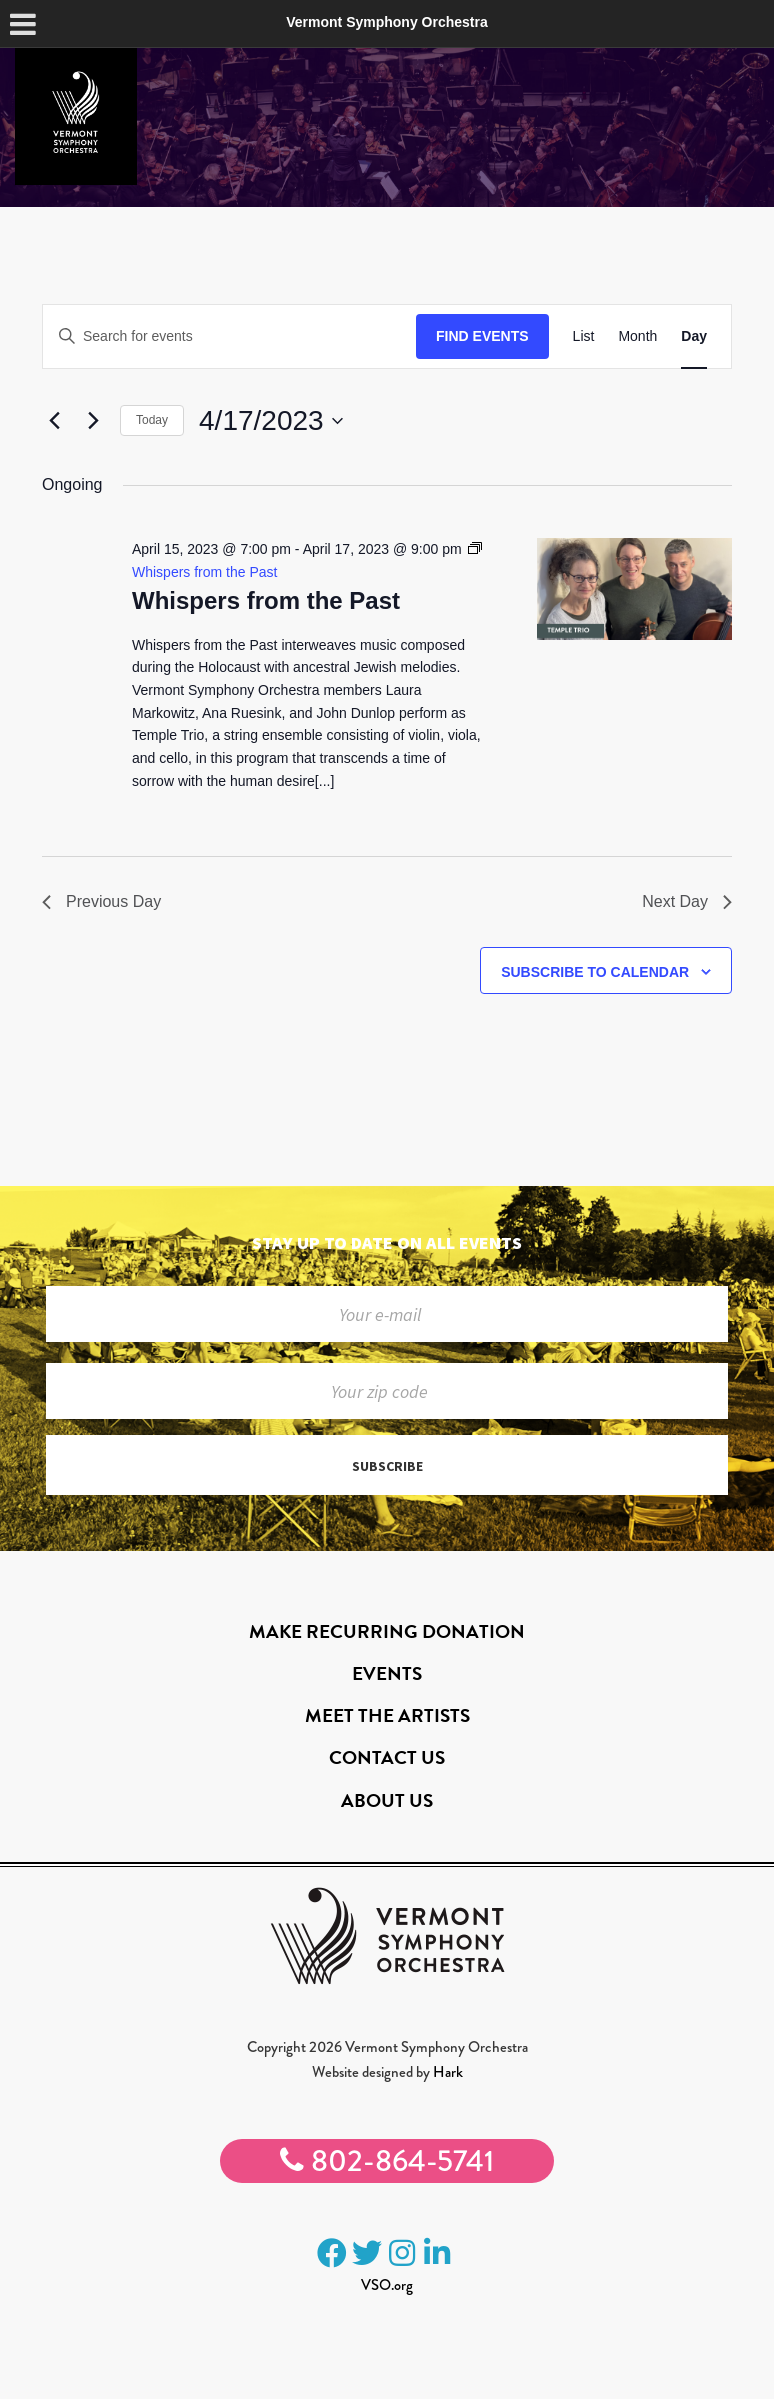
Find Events (482, 336)
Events (387, 1673)
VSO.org (387, 2285)
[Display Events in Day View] (694, 336)
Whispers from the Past (266, 600)
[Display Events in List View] (584, 336)
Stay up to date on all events (387, 1242)
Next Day (687, 901)
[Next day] (93, 421)
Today (152, 420)
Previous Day (101, 901)
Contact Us (387, 1757)
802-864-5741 (387, 2161)
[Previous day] (54, 421)
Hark (448, 2072)
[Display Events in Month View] (637, 336)
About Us (387, 1800)
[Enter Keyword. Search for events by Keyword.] (229, 336)
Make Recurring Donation (387, 1631)
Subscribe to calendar (595, 972)
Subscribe (387, 1466)
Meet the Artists (387, 1715)
